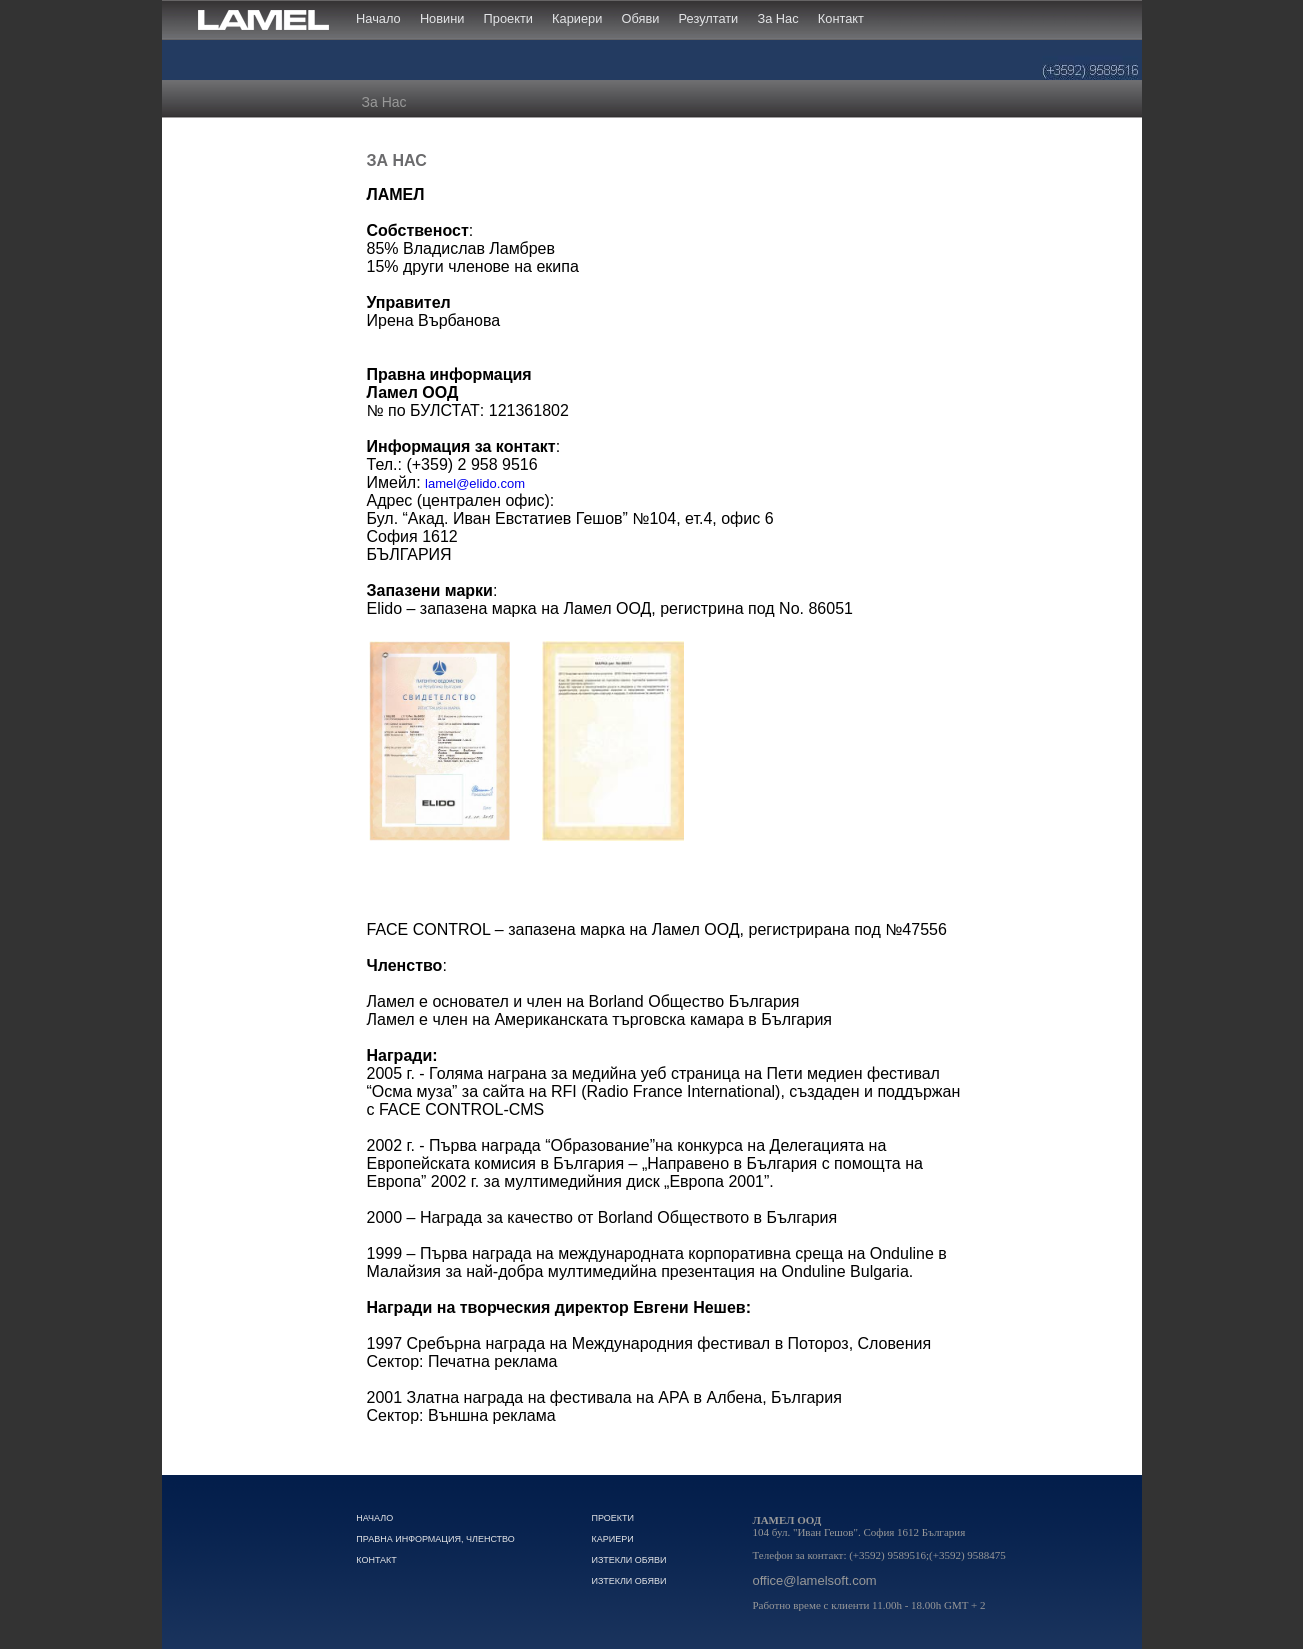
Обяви (641, 18)
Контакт (841, 18)
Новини (442, 18)
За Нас (777, 18)
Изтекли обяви (628, 1560)
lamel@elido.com (475, 483)
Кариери (577, 18)
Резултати (709, 18)
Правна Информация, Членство (435, 1539)
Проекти (508, 18)
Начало (378, 18)
